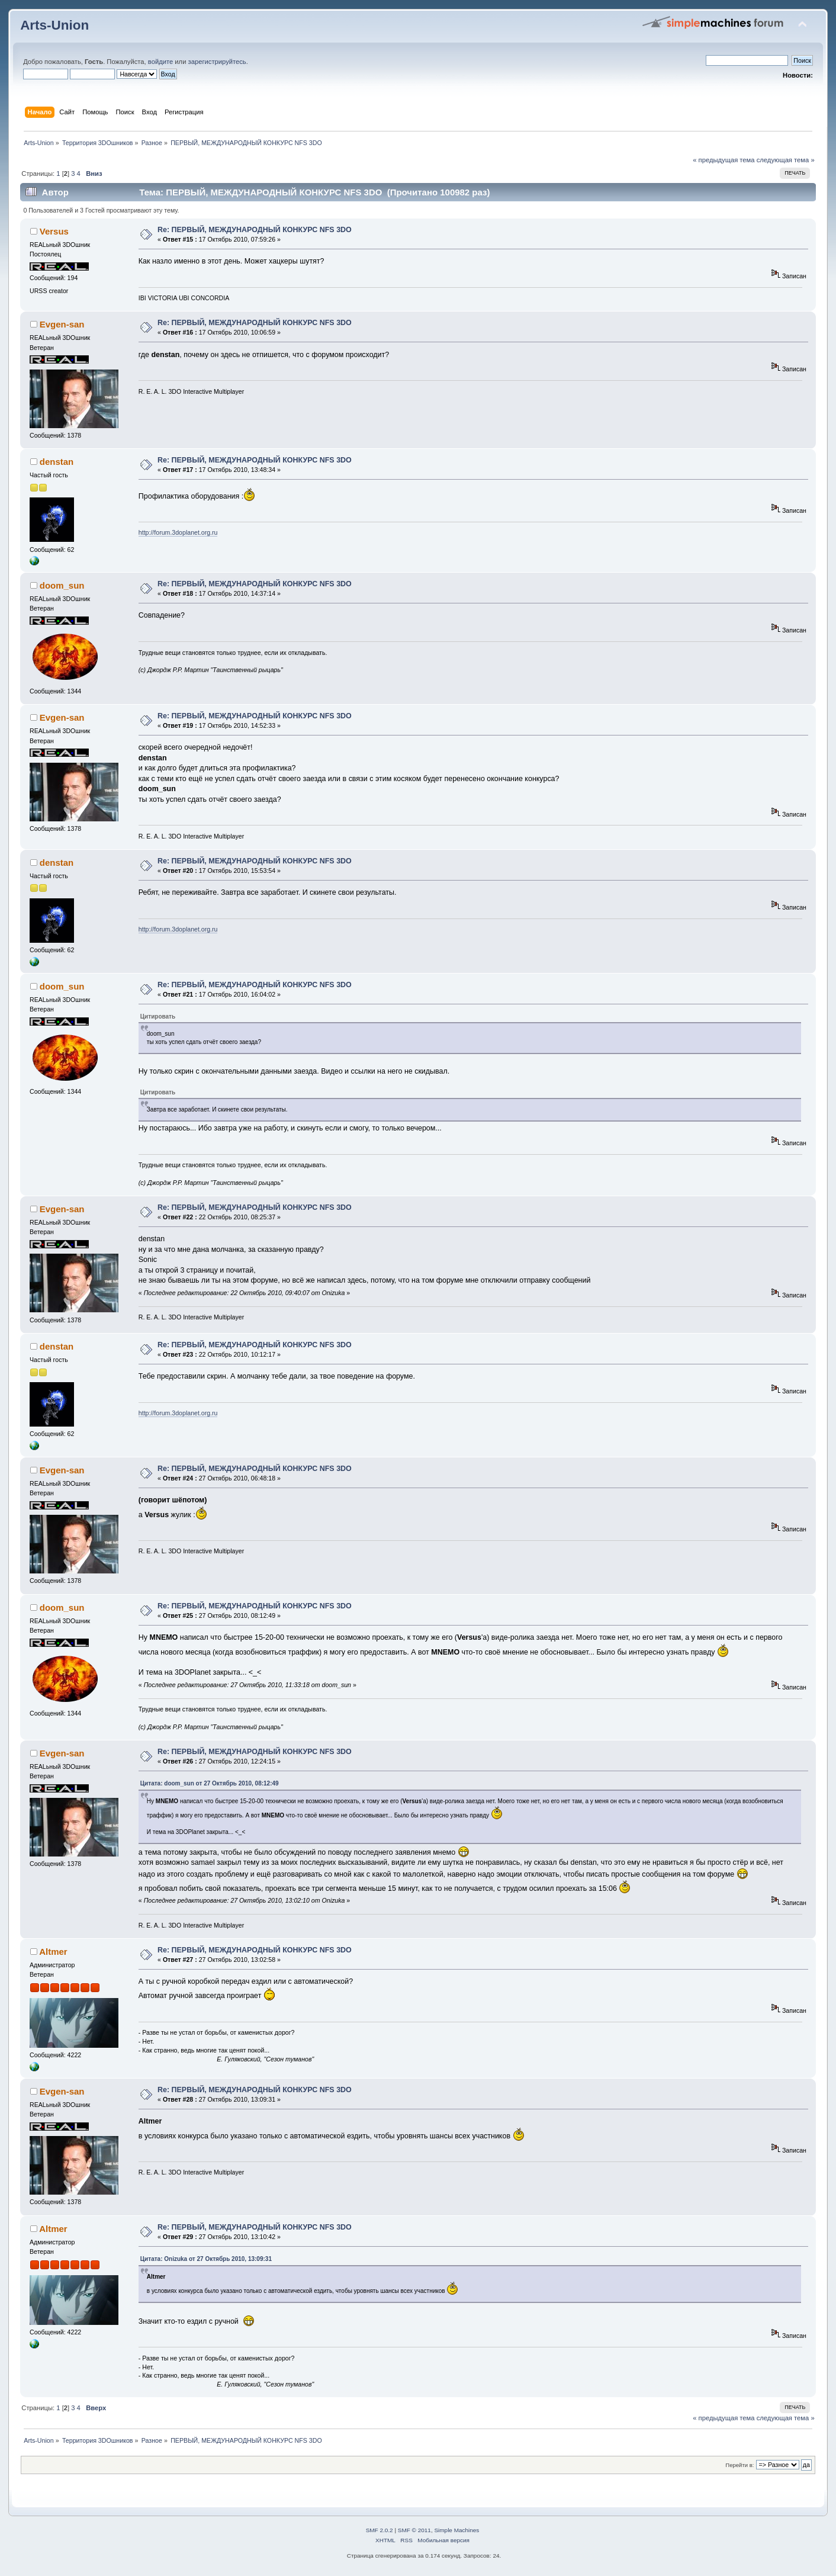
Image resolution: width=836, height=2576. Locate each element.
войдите (160, 61)
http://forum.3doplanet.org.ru (178, 532)
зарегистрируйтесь (217, 61)
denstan (56, 462)
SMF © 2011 (414, 2530)
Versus (54, 231)
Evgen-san (62, 324)
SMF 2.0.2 (379, 2530)
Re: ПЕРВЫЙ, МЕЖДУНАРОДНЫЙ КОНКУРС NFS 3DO (254, 230)
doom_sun (62, 585)
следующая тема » (786, 159)
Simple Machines (456, 2530)
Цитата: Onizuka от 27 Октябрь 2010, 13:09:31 (206, 2259)
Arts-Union (54, 25)
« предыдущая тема (723, 159)
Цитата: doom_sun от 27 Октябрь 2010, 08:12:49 (209, 1783)
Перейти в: (739, 2465)
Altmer (53, 1952)
